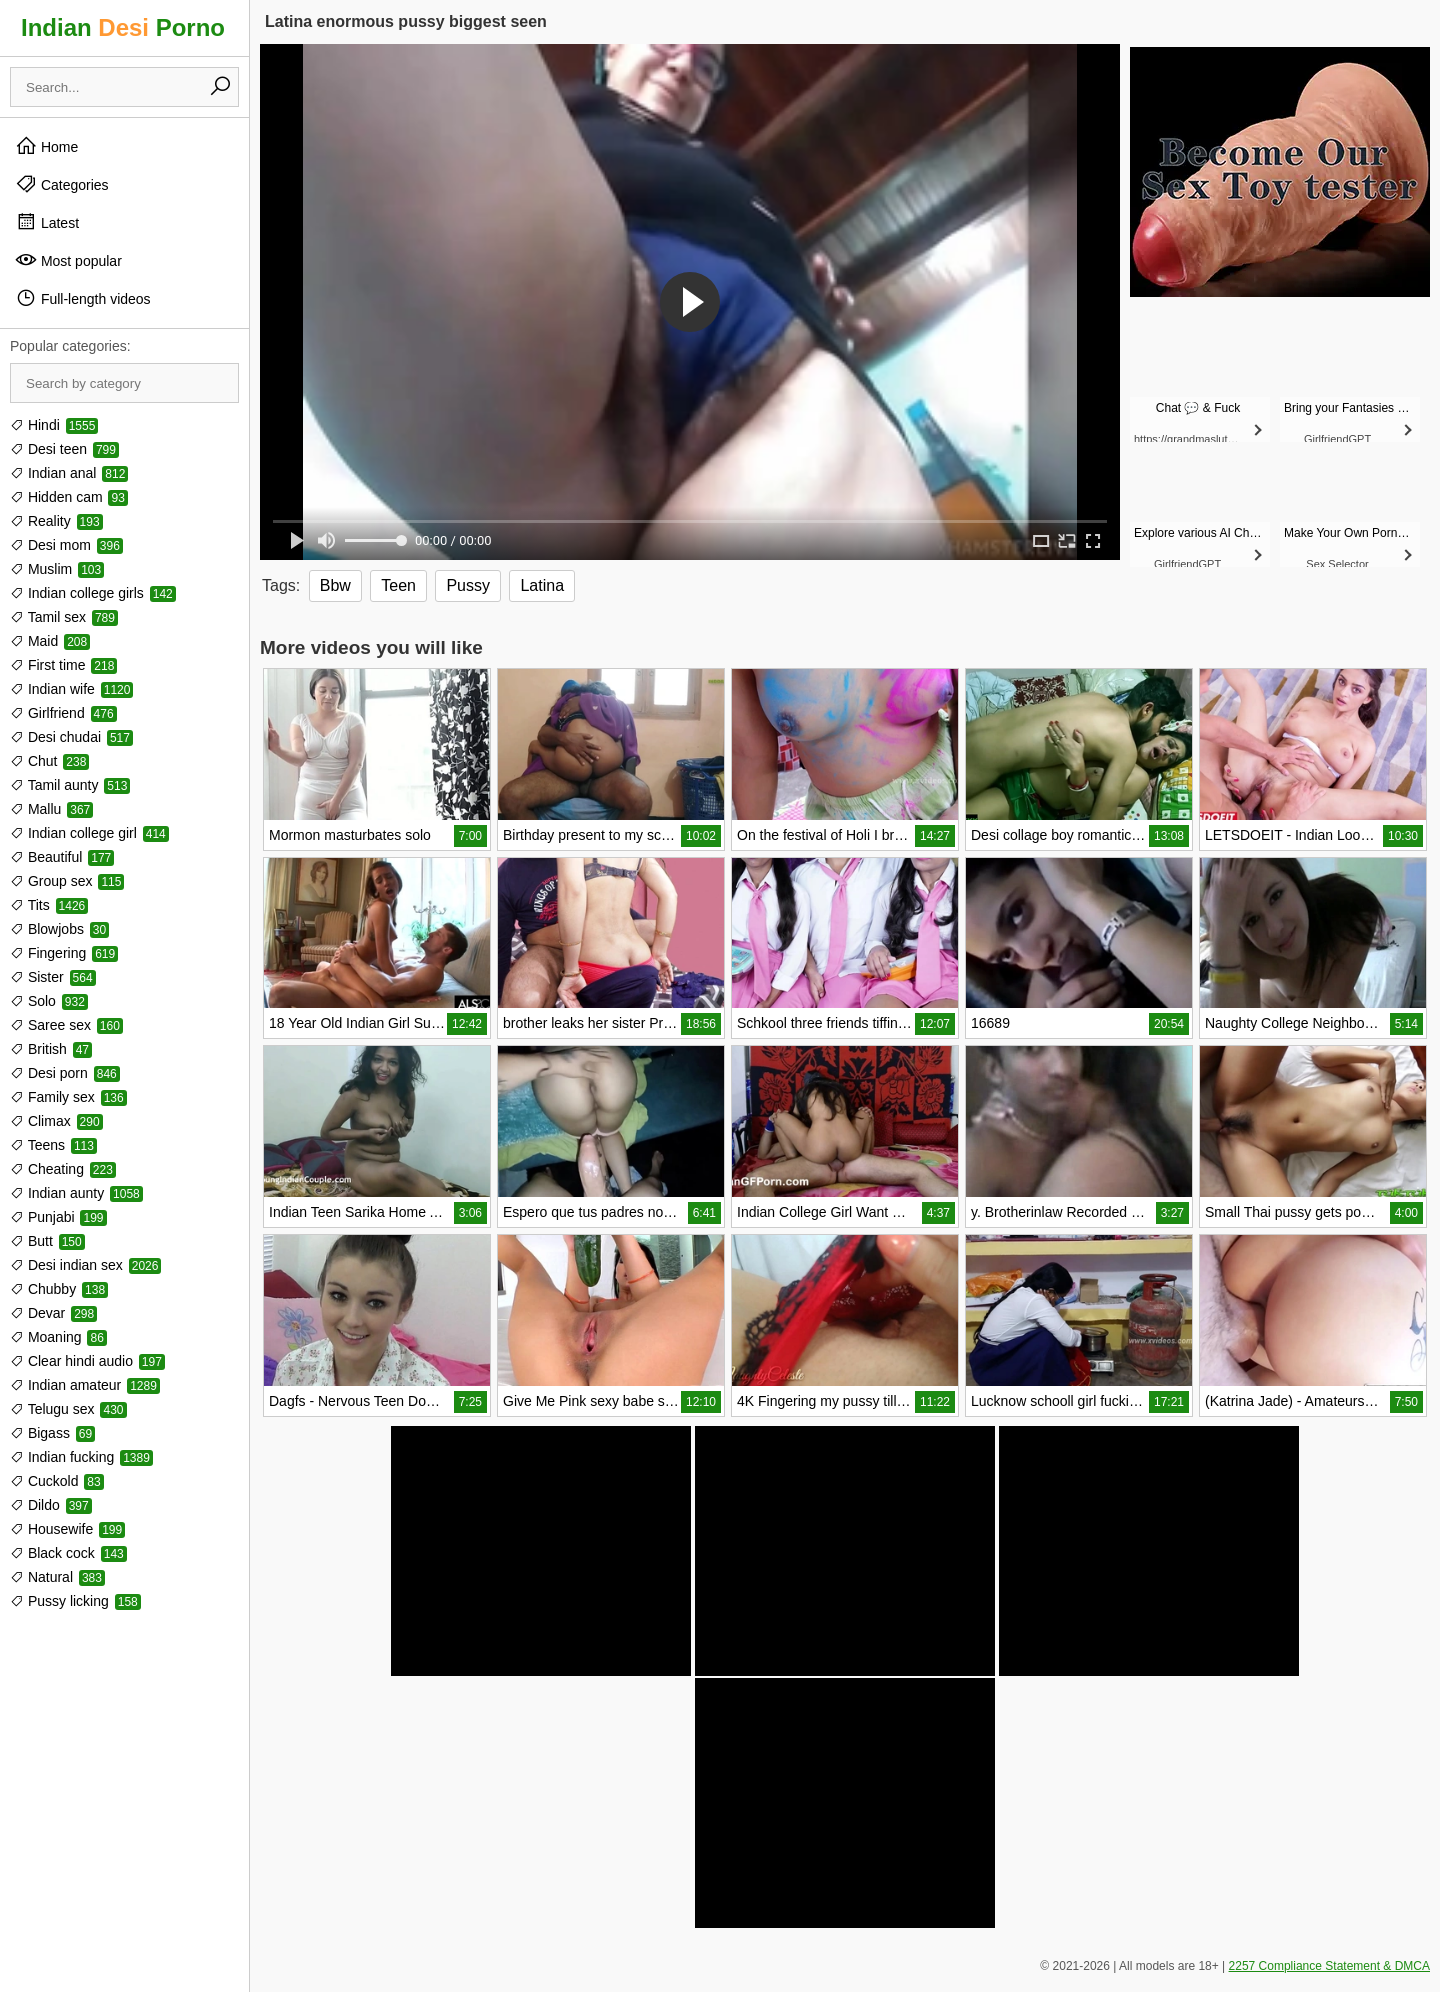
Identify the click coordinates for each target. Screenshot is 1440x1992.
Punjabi (58, 1217)
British (51, 1049)
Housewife (67, 1529)
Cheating (63, 1169)
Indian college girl (89, 833)
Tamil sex (64, 617)
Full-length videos (83, 298)
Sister (53, 977)
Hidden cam (69, 497)
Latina (542, 585)
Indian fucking (81, 1457)
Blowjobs (59, 929)
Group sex (67, 881)
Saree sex (66, 1025)
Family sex (68, 1097)
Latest (47, 222)
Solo (49, 1001)
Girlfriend (63, 713)
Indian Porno (123, 27)
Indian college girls (93, 593)
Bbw (335, 585)
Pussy (468, 585)
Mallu (51, 809)
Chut (49, 761)
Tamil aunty (70, 785)
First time (63, 665)
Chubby (59, 1289)
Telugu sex (68, 1409)
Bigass (52, 1433)
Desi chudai (71, 737)
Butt (47, 1241)
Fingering (64, 953)
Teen (398, 585)
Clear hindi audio (87, 1361)
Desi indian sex (85, 1265)
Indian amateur (85, 1385)
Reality (56, 521)
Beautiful (62, 857)
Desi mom (66, 545)
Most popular (68, 260)
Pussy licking (75, 1601)
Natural (57, 1577)
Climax (56, 1121)
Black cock (68, 1553)
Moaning (58, 1337)
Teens (53, 1145)
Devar (53, 1313)
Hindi (54, 425)
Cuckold (57, 1481)
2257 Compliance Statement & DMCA (1329, 1966)
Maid (50, 641)
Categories (62, 184)
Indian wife (71, 689)
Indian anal (69, 473)
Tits (49, 905)
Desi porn (65, 1073)
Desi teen (64, 449)
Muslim (57, 569)
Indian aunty (76, 1193)
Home (46, 146)
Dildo (51, 1505)
